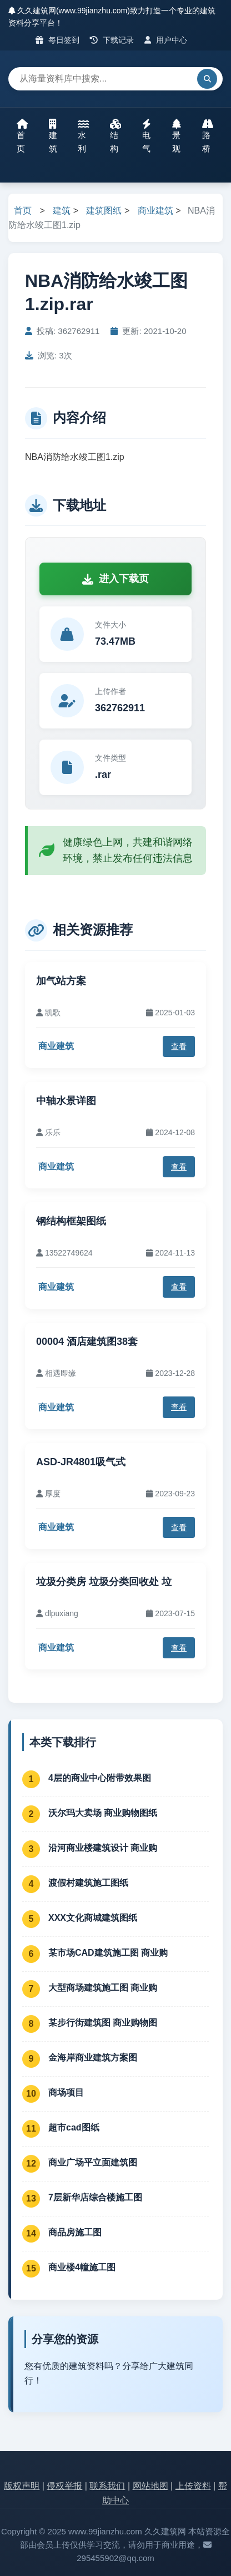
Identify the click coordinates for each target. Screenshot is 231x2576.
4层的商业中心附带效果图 (99, 1778)
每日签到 (57, 40)
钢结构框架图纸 (71, 1221)
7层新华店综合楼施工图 (95, 2197)
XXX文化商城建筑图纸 (92, 1917)
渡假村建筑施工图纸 (88, 1882)
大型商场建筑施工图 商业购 (102, 1987)
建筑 (53, 136)
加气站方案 (61, 980)
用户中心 (165, 40)
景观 (176, 136)
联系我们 (107, 2486)
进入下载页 (115, 578)
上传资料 (193, 2486)
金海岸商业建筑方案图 (92, 2057)
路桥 (207, 136)
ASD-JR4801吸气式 (80, 1461)
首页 (22, 136)
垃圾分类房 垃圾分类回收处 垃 (104, 1581)
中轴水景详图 (66, 1100)
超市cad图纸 (73, 2127)
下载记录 (112, 40)
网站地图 (150, 2486)
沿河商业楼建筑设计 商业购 (102, 1848)
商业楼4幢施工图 (82, 2267)
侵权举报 (64, 2486)
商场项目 (66, 2092)
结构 (115, 136)
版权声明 (21, 2486)
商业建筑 (155, 210)
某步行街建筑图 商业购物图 (102, 2022)
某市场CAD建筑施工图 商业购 (108, 1952)
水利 (83, 136)
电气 (146, 136)
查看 (179, 1046)
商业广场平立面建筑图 (92, 2162)
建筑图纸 (104, 210)
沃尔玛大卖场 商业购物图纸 (102, 1813)
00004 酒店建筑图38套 (87, 1341)
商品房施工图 (75, 2232)
